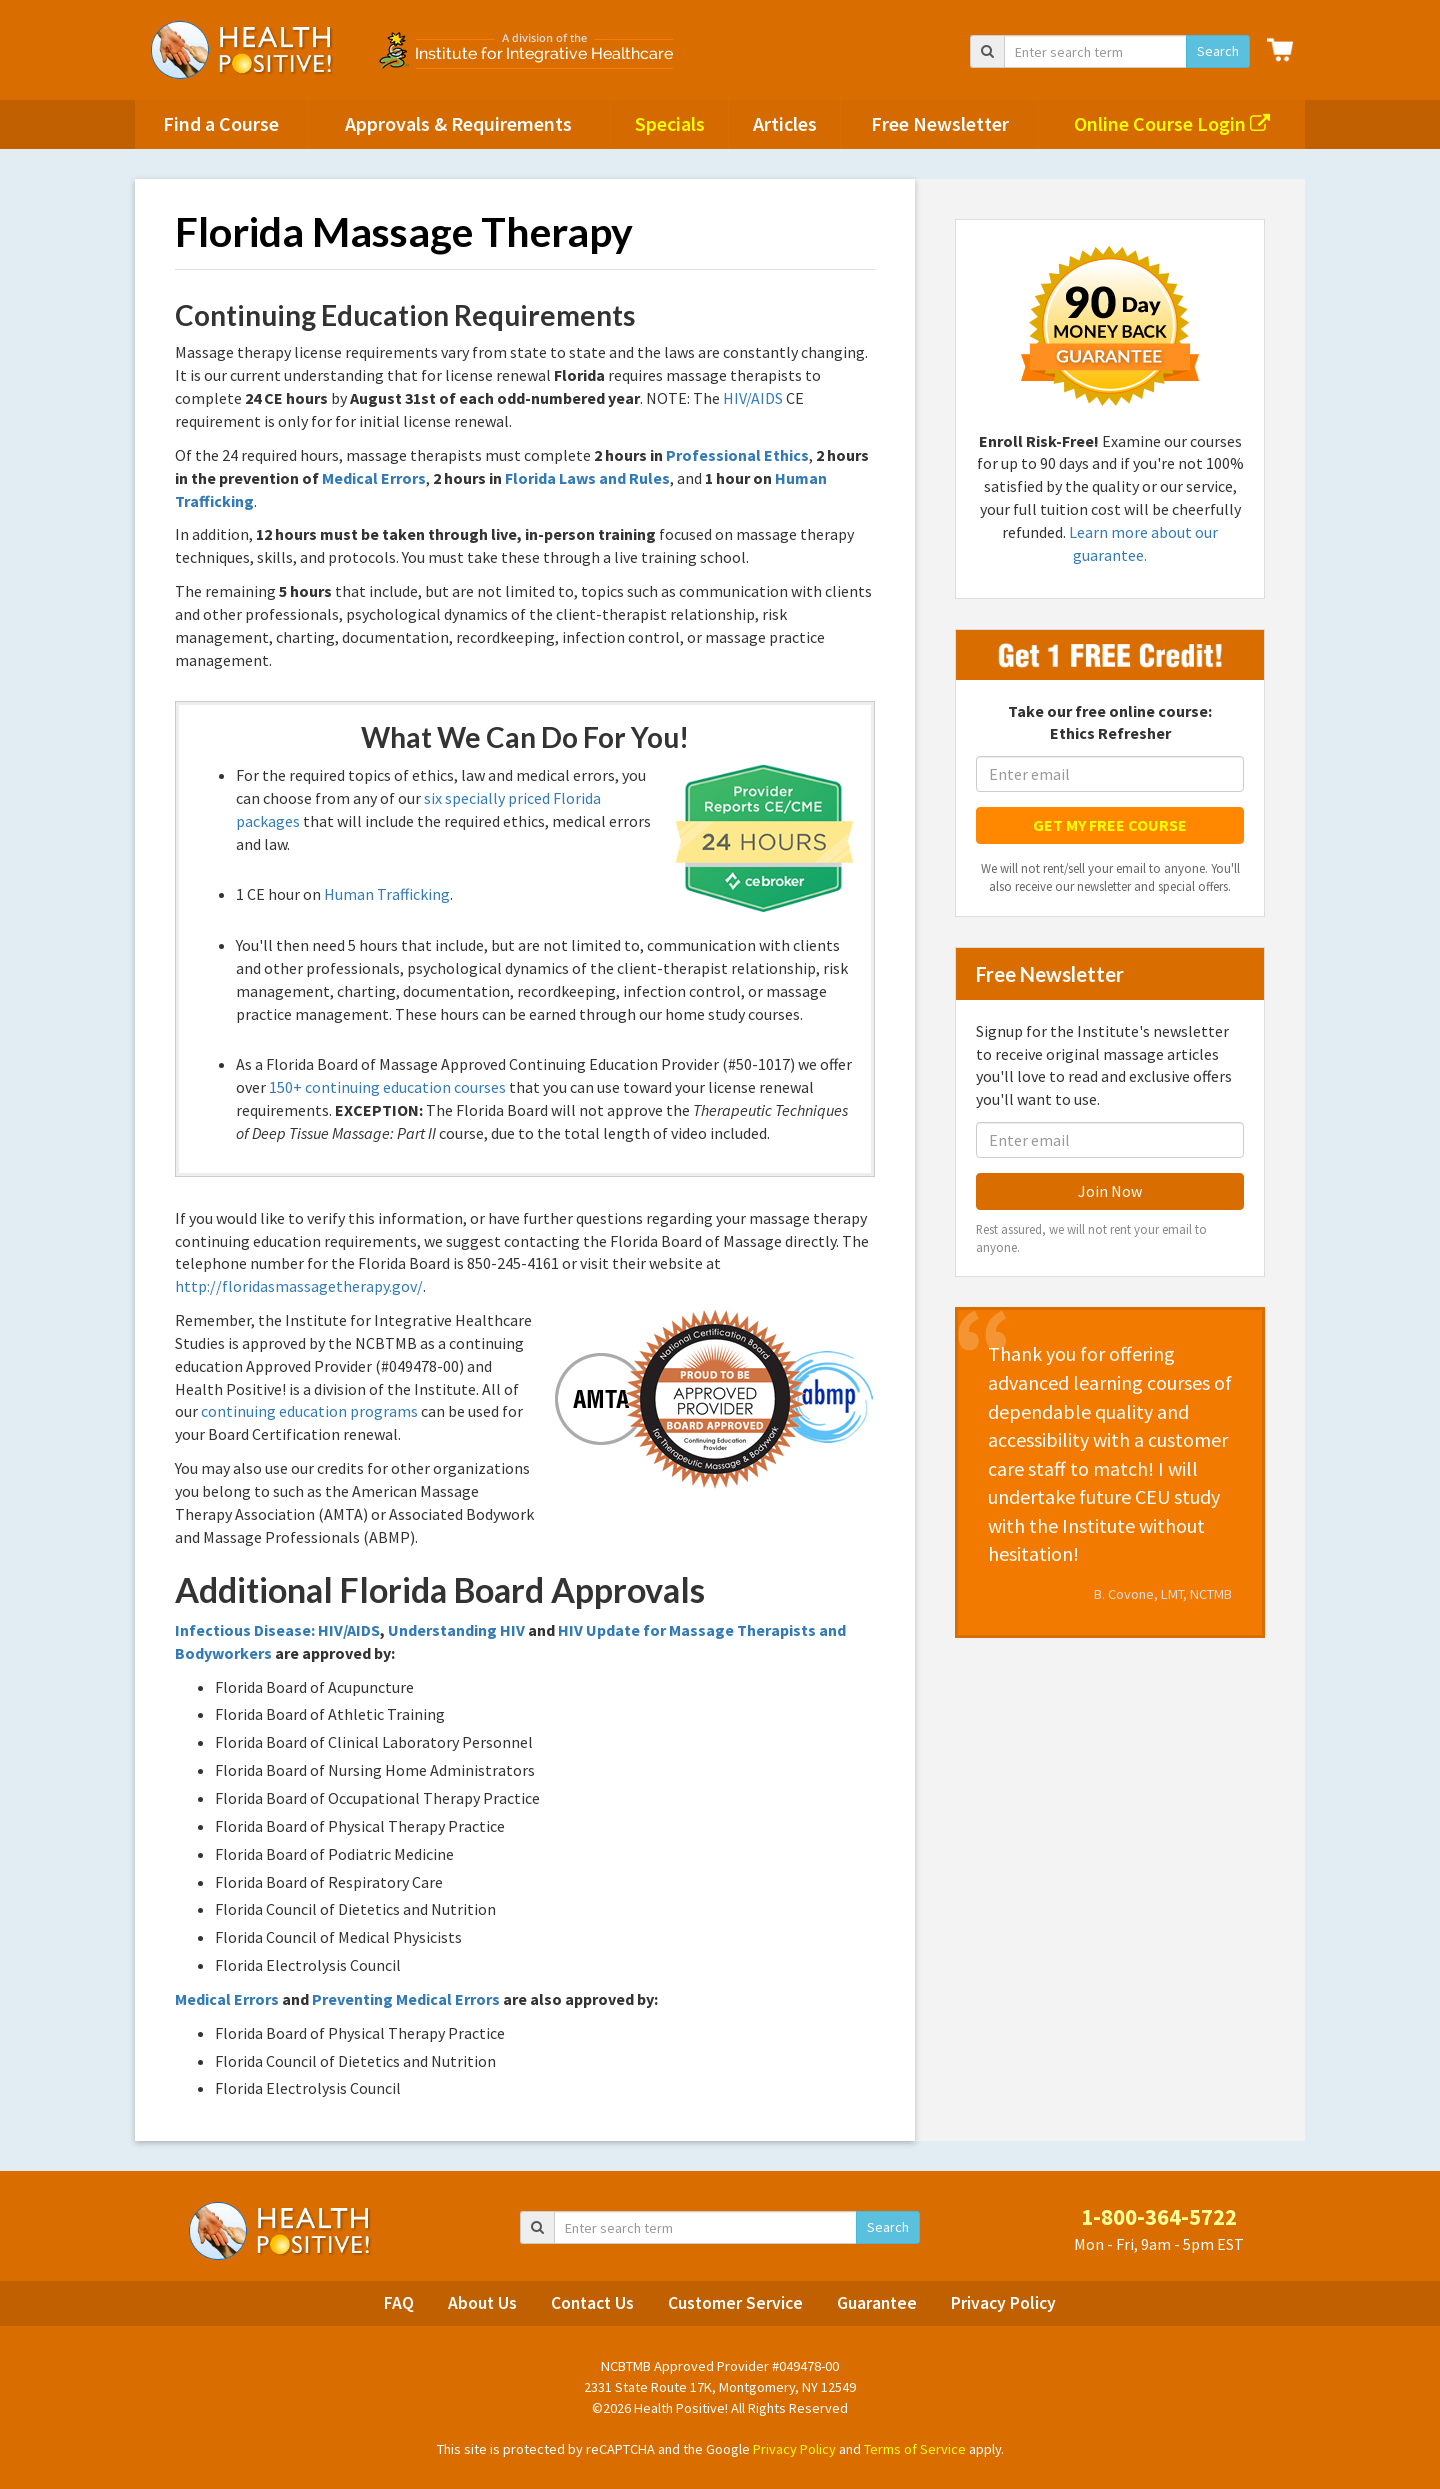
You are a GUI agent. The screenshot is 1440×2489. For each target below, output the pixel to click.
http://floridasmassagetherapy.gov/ (299, 1286)
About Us (482, 2303)
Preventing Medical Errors (406, 1999)
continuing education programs (309, 1411)
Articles (785, 123)
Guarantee (877, 2303)
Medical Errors (374, 478)
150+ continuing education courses (387, 1087)
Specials (670, 123)
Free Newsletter (940, 123)
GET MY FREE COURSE (1110, 825)
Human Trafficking (387, 894)
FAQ (399, 2303)
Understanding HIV (456, 1630)
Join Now (1110, 1191)
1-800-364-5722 (1159, 2217)
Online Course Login (1172, 123)
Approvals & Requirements (458, 123)
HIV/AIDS (753, 398)
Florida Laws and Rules (587, 478)
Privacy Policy (1003, 2303)
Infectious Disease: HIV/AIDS (277, 1630)
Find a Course (221, 123)
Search (1218, 51)
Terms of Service (915, 2449)
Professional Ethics (737, 455)
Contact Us (592, 2303)
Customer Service (735, 2303)
